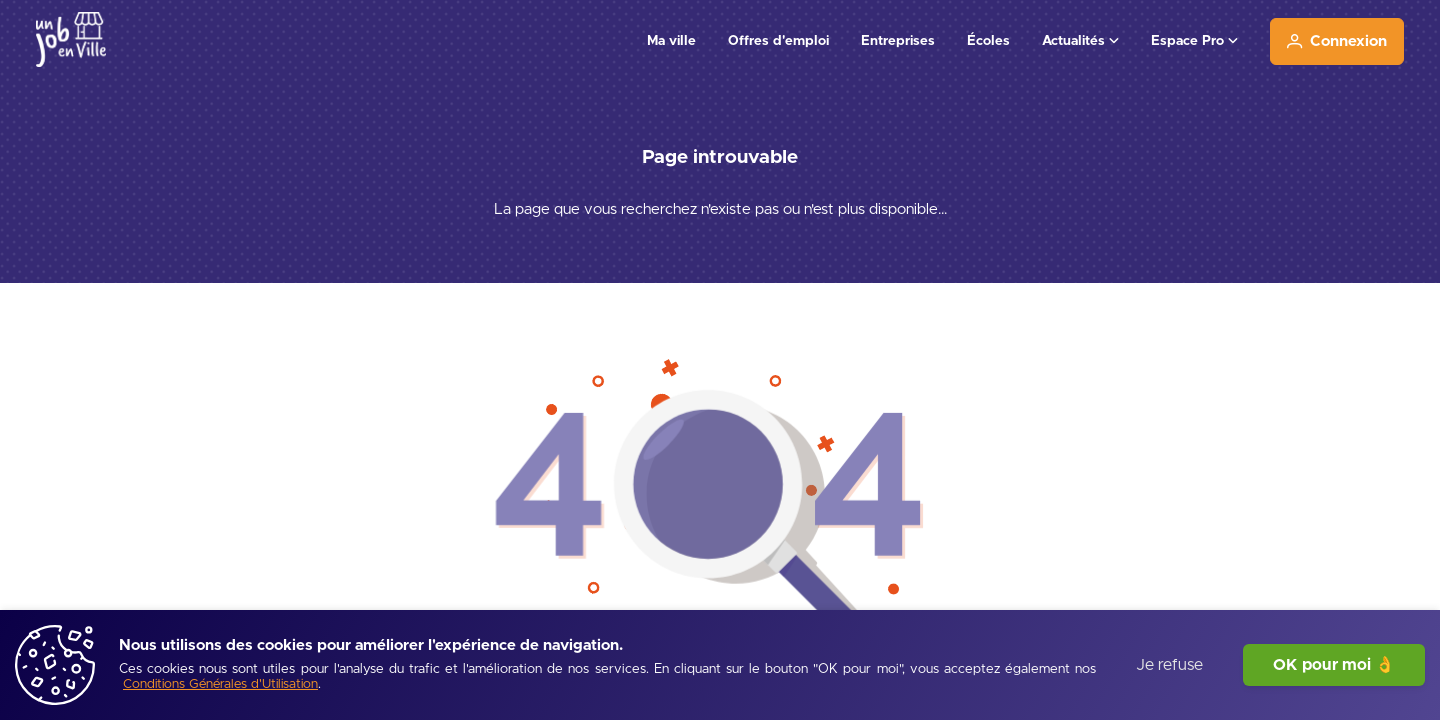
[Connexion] (1337, 41)
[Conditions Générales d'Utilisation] (220, 685)
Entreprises (898, 41)
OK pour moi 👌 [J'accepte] (1334, 665)
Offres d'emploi (778, 41)
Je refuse (1169, 665)
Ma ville (671, 41)
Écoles (988, 41)
